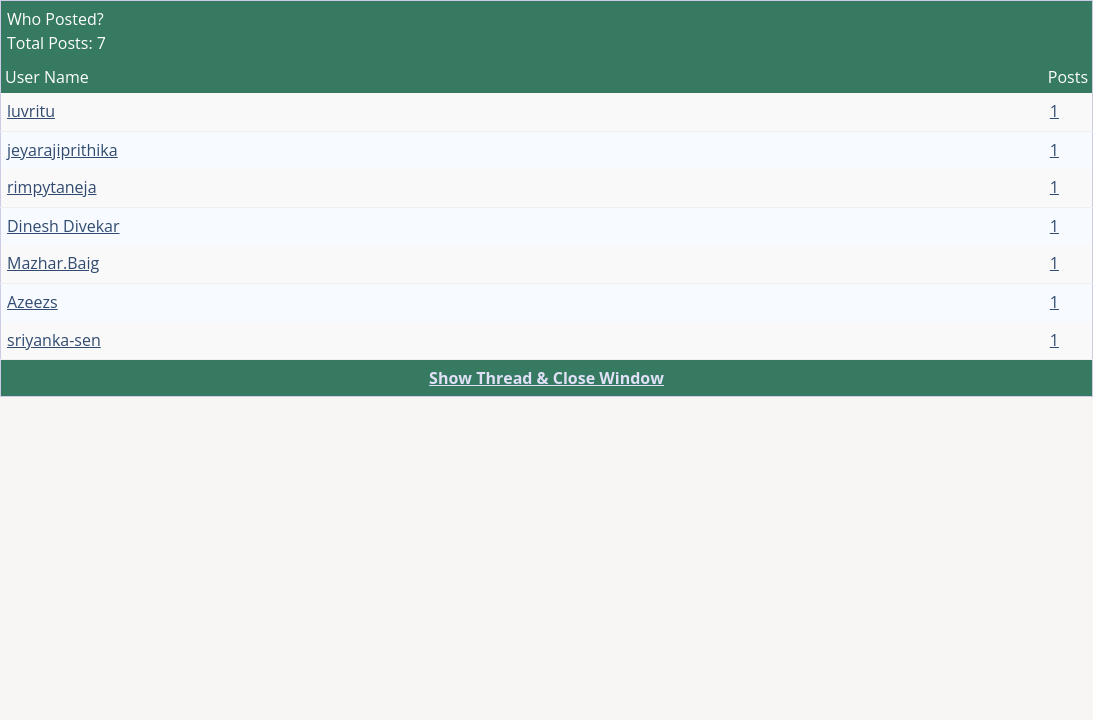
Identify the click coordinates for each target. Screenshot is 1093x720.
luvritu (31, 111)
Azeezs (32, 302)
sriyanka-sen (54, 340)
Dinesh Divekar (63, 226)
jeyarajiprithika (62, 150)
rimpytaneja (52, 187)
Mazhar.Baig (53, 263)
